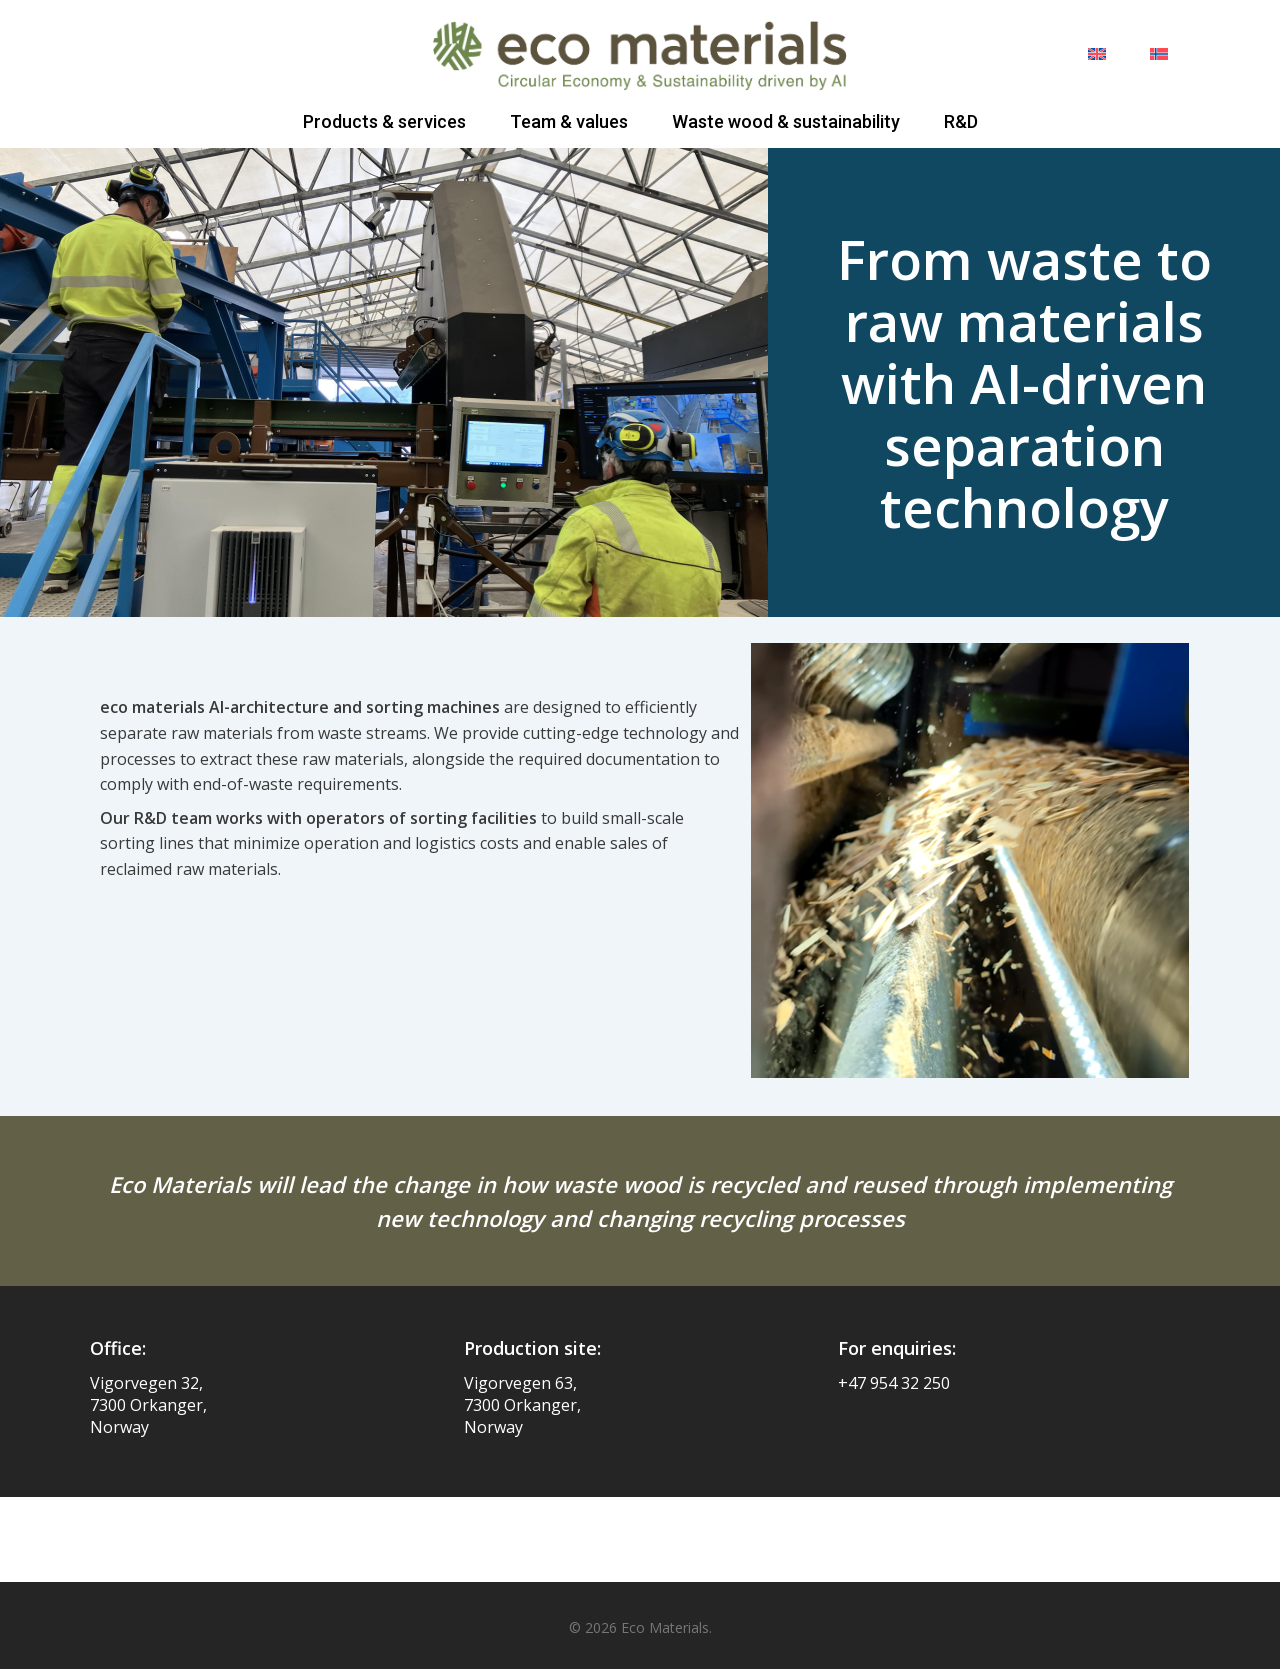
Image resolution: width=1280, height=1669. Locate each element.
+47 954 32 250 (894, 1383)
